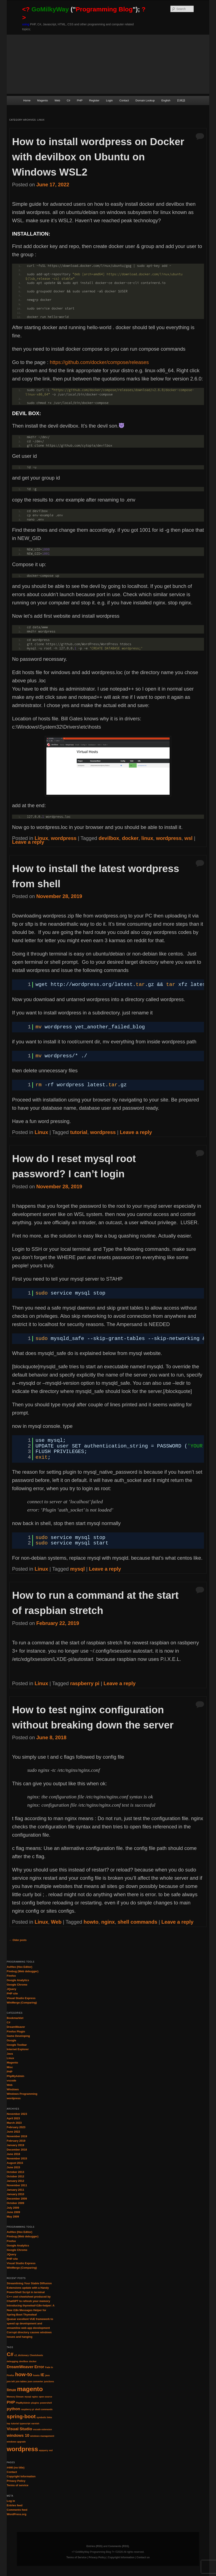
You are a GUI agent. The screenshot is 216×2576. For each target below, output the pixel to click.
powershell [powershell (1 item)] (46, 2403)
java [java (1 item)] (47, 2375)
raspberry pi (85, 1683)
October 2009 (15, 2203)
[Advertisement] (108, 64)
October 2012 (15, 2176)
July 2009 (13, 2207)
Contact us (143, 2557)
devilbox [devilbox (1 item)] (23, 2361)
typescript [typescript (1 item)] (25, 2423)
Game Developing (18, 2036)
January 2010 (15, 2194)
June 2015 (13, 2167)
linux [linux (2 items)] (11, 2390)
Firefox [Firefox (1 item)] (10, 2375)
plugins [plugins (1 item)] (35, 2403)
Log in (11, 2500)
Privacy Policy (16, 2480)
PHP (80, 100)
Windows (13, 2089)
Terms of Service (76, 2557)
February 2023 (16, 2127)
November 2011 (17, 2185)
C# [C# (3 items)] (10, 2354)
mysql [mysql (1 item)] (27, 2396)
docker (130, 838)
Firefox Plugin (16, 2031)
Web (57, 100)
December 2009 (17, 2198)
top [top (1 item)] (8, 2423)
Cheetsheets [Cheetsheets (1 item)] (36, 2355)
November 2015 (17, 2158)
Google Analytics (18, 1980)
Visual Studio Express (21, 1998)
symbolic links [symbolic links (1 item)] (44, 2417)
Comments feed (17, 2509)
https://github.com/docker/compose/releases (99, 362)
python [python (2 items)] (13, 2409)
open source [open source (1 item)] (45, 2396)
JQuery (11, 1989)
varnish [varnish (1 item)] (35, 2423)
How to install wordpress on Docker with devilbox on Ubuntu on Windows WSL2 (98, 157)
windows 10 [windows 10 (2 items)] (18, 2435)
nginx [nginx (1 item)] (35, 2396)
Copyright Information (21, 2476)
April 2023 (13, 2118)
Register (94, 100)
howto (91, 1922)
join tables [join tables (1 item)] (21, 2381)
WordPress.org (16, 2514)
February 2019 (16, 2140)
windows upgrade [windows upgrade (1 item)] (16, 2441)
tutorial (78, 1132)
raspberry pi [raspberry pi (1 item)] (27, 2409)
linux (147, 838)
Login (109, 100)
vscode (11, 2080)
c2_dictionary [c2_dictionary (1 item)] (21, 2355)
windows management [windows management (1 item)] (42, 2436)
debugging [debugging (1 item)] (12, 2361)
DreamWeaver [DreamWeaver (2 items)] (20, 2367)
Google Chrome (17, 1984)
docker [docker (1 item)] (32, 2361)
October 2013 (15, 2172)
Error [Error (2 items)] (39, 2367)
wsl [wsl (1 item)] (51, 2450)
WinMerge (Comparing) (22, 2002)
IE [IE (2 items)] (42, 2375)
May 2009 (13, 2216)
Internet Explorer (18, 2049)
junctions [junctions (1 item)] (49, 2381)
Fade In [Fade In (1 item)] (49, 2367)
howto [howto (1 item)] (36, 2375)
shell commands (137, 1922)
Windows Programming (22, 2093)
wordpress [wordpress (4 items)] (22, 2448)
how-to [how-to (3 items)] (23, 2374)
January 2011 (15, 2189)
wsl (188, 838)
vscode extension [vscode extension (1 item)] (42, 2429)
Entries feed (14, 2505)
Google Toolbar (17, 2044)
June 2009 (13, 2212)
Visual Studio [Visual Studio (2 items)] (19, 2429)
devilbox (109, 838)
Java (10, 2053)
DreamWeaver (16, 2026)
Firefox (11, 1975)
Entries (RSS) (94, 2546)
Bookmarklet (15, 2018)
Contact (124, 100)
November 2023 (17, 2113)
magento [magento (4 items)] (30, 2388)
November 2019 (17, 2136)
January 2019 (15, 2145)
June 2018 (13, 2154)
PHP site (12, 1993)
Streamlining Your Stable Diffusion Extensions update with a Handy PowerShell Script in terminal (29, 2288)
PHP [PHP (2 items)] (11, 2402)
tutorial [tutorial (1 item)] (15, 2423)
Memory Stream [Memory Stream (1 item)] (15, 2396)
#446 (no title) (15, 2467)
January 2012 (15, 2180)
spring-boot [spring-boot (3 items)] (21, 2416)
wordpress (63, 838)
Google (11, 2040)
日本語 (181, 100)
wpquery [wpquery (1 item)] (43, 2450)
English (165, 100)
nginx (108, 1922)
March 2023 (14, 2122)
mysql (77, 1569)
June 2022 (13, 2131)
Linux (41, 838)
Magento (42, 100)
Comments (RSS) (118, 2546)
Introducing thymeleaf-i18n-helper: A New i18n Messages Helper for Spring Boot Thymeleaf (30, 2310)
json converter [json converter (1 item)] (35, 2381)
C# (68, 100)
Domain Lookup (145, 100)
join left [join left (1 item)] (11, 2381)
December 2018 (17, 2149)
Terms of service (17, 2485)
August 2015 (15, 2162)
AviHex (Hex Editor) (19, 1966)
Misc (10, 2067)
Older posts (18, 1940)
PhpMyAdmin (15, 2076)
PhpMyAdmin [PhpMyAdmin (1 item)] (23, 2403)
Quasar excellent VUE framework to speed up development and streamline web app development (30, 2323)
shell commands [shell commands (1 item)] (44, 2409)
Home (27, 100)
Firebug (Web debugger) (22, 1971)
